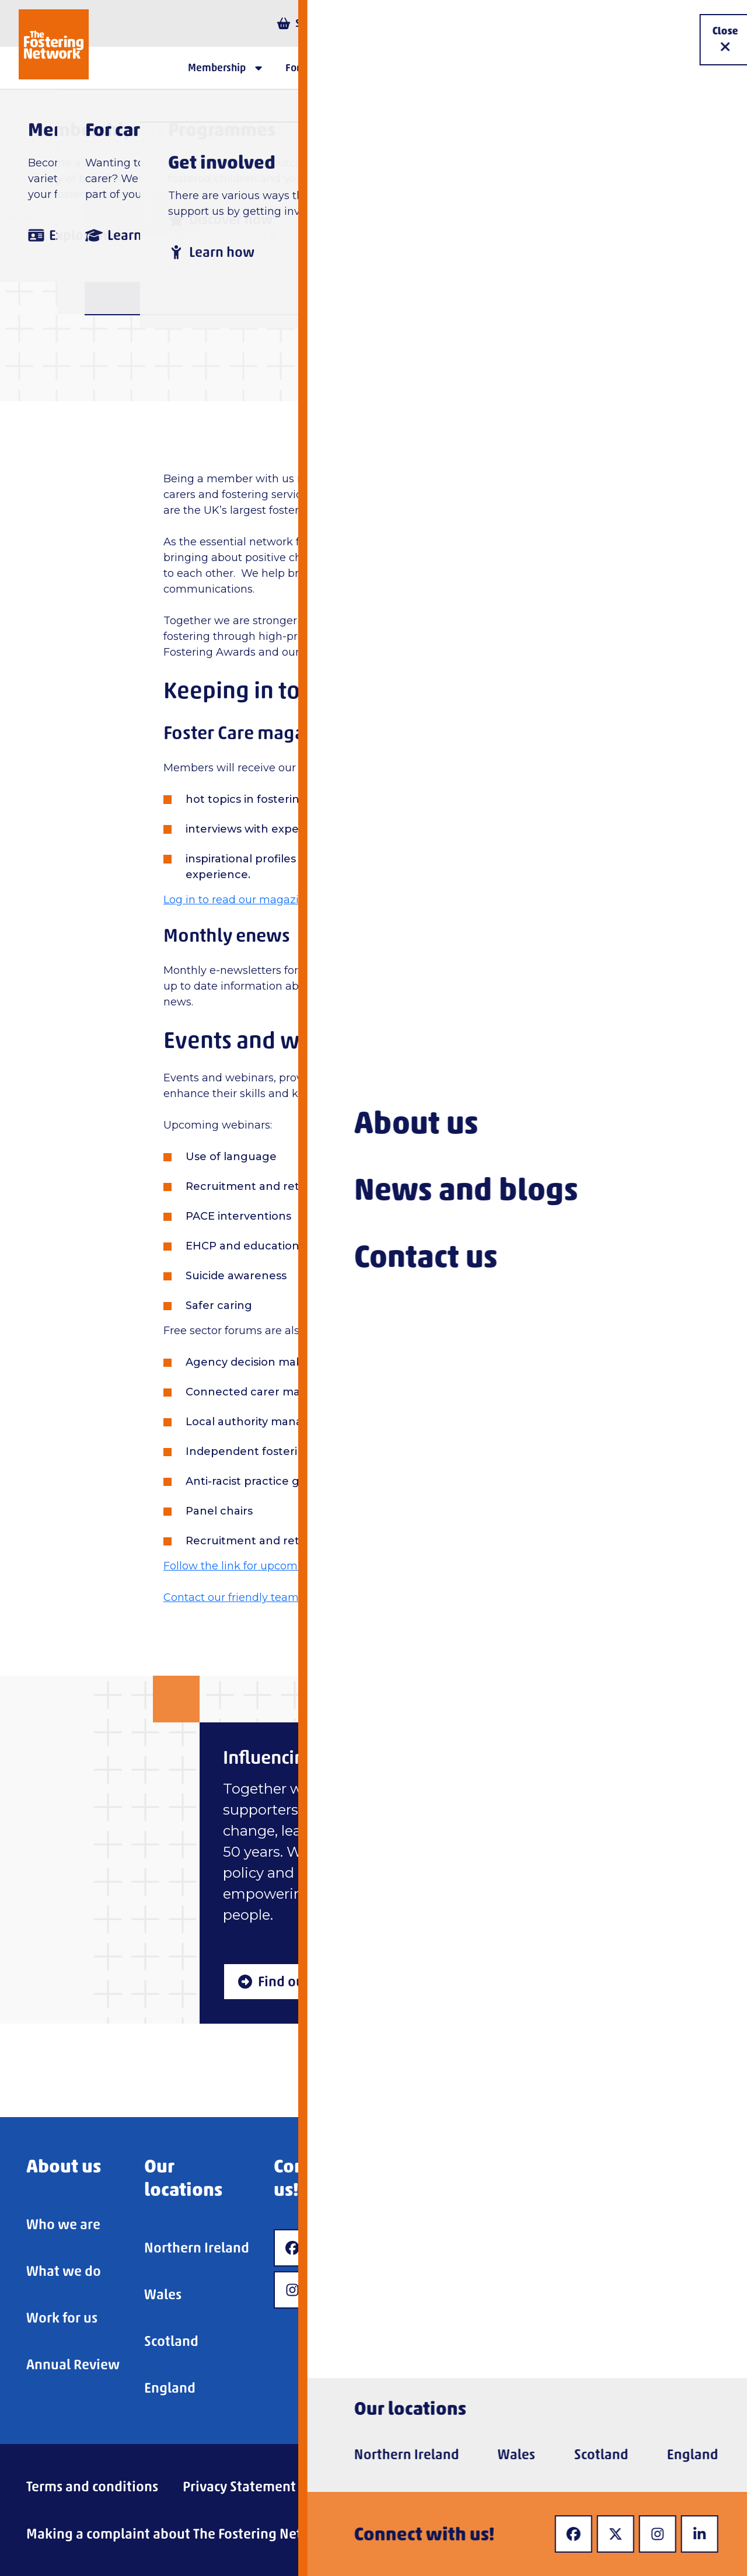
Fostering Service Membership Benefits (610, 206)
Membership (204, 206)
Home (117, 206)
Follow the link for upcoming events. (258, 1565)
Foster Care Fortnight (471, 636)
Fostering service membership (365, 206)
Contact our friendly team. (232, 1597)
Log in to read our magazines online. (259, 899)
